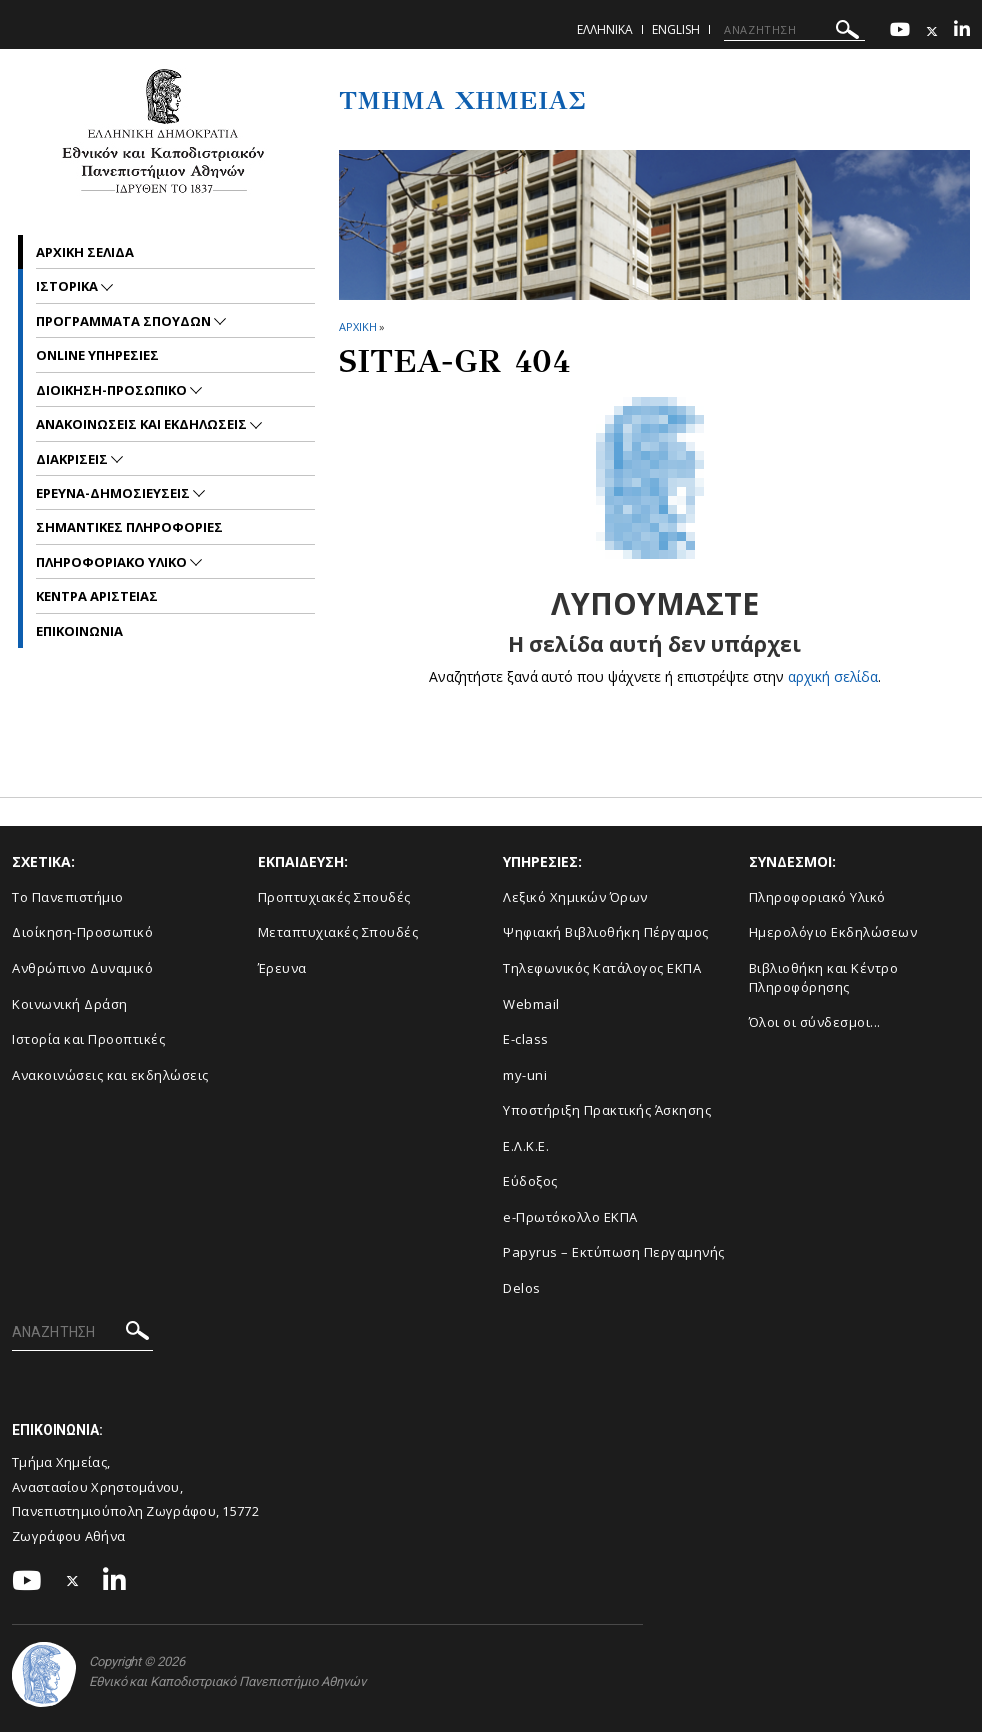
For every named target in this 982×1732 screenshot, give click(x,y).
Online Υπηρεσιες (97, 355)
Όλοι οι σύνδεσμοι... (815, 1022)
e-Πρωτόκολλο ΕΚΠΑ (570, 1217)
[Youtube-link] (900, 31)
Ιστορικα (68, 286)
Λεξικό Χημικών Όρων (575, 897)
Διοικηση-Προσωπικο (113, 390)
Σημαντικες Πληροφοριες (129, 527)
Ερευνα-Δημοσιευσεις (114, 493)
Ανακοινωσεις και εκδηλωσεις (143, 424)
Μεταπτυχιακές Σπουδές (338, 932)
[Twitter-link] (932, 31)
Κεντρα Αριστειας (97, 596)
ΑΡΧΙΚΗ (357, 326)
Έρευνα (282, 968)
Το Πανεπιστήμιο (68, 897)
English (676, 29)
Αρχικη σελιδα (85, 252)
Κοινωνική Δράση (70, 1004)
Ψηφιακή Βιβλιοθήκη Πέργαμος (606, 932)
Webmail (531, 1004)
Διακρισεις (73, 459)
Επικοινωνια (79, 631)
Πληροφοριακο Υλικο (113, 562)
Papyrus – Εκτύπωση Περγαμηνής (614, 1252)
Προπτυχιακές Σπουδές (334, 897)
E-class (526, 1039)
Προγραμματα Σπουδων (125, 321)
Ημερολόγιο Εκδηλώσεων (833, 932)
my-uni (525, 1075)
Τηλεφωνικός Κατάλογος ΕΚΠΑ (602, 968)
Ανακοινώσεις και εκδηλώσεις (110, 1075)
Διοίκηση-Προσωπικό (82, 932)
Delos (522, 1288)
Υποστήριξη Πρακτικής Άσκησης (607, 1110)
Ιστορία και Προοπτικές (88, 1039)
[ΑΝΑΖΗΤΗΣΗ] (794, 30)
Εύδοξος (530, 1181)
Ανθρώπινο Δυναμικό (82, 968)
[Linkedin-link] (962, 31)
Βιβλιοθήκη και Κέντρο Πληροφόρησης (824, 977)
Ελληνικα (605, 29)
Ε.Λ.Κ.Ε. (526, 1146)
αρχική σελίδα (832, 676)
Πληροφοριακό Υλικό (817, 897)
